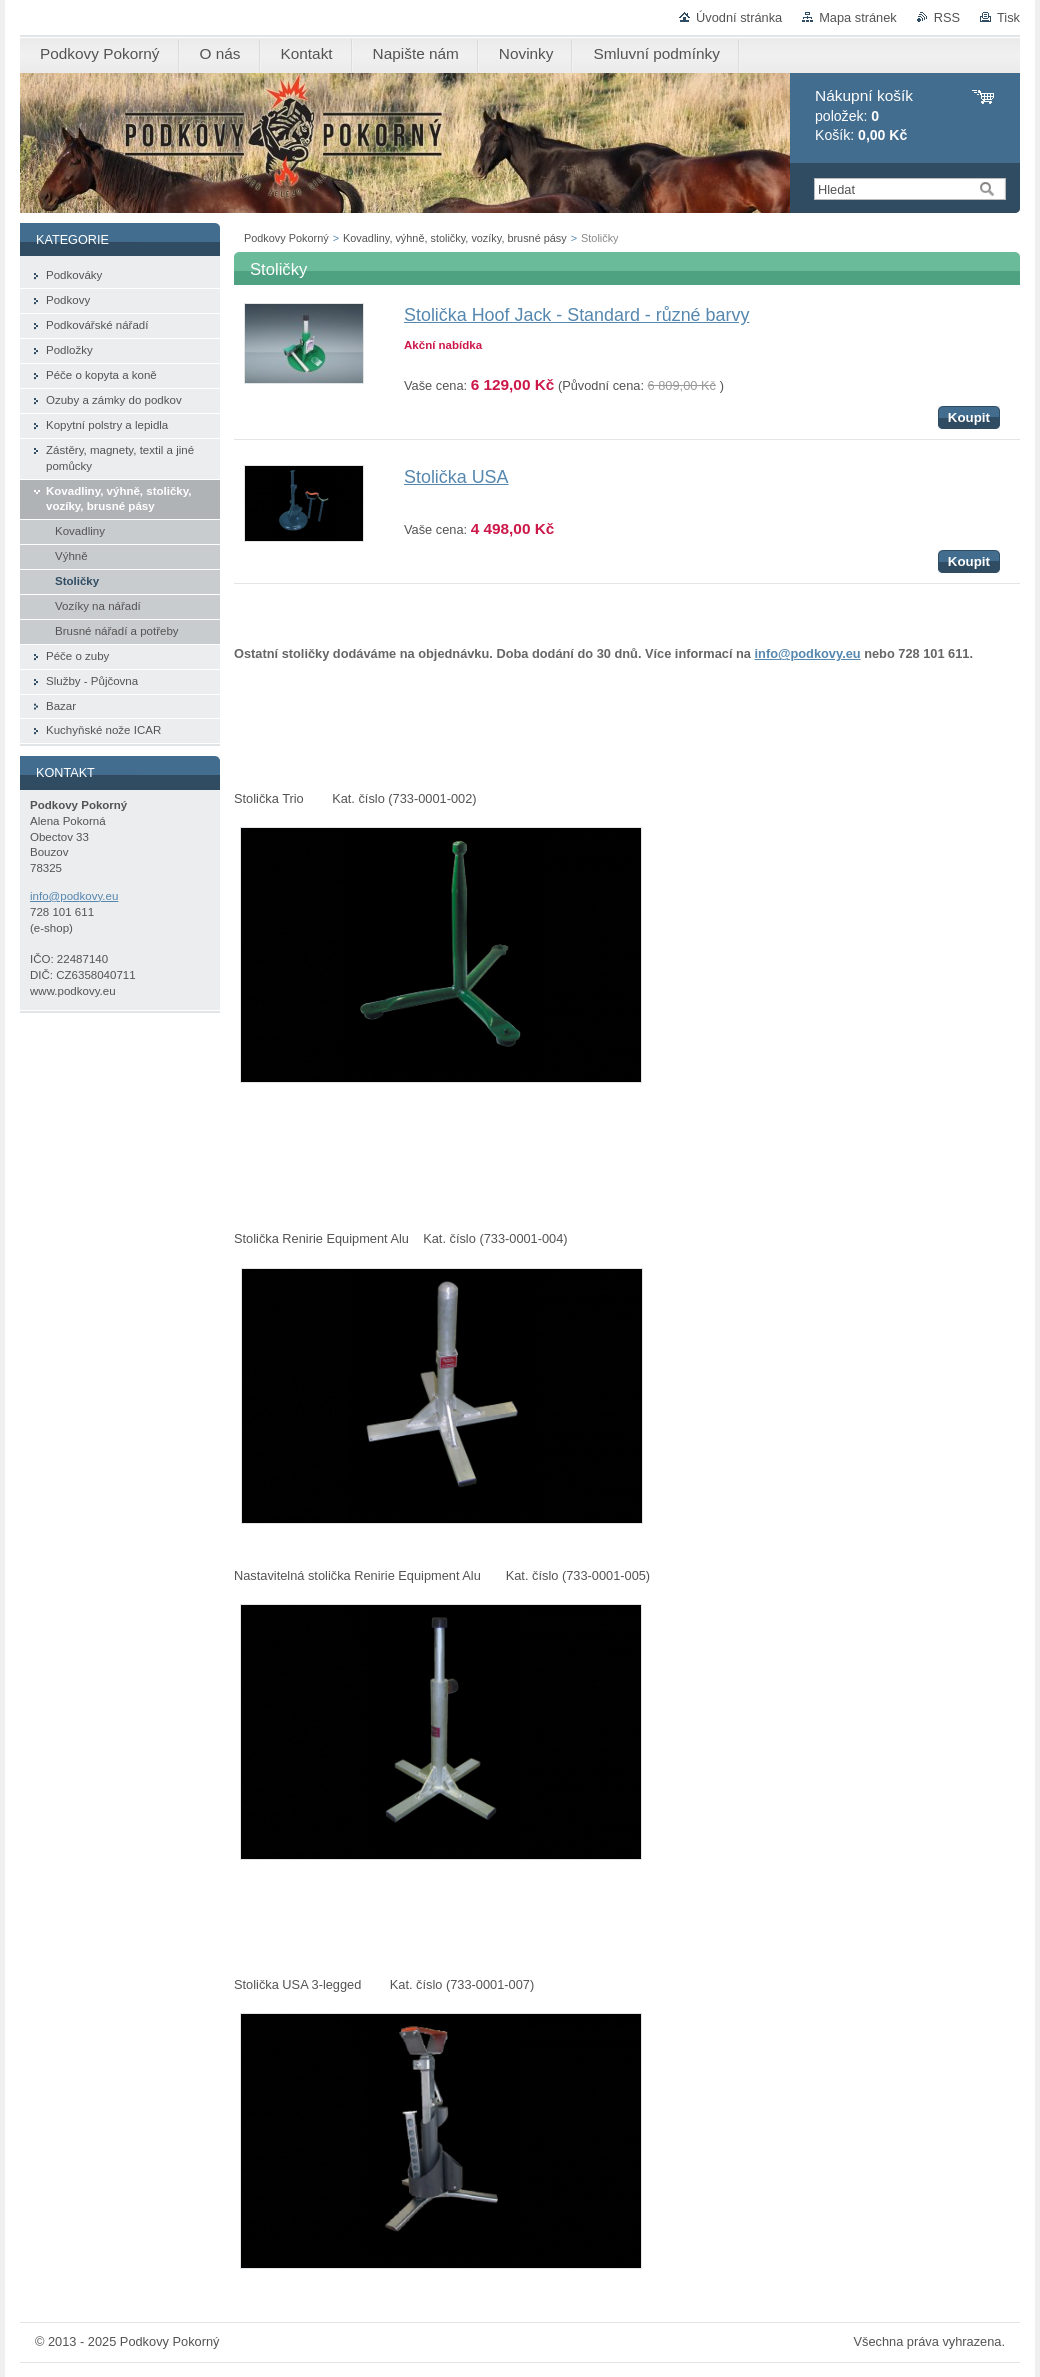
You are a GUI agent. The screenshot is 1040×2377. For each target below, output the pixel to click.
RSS (947, 17)
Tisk (1008, 17)
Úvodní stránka (739, 17)
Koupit (969, 417)
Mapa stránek (858, 17)
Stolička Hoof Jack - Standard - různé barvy (576, 315)
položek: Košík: (864, 115)
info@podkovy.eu (808, 653)
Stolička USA (456, 477)
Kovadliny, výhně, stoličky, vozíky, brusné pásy (455, 238)
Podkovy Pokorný (286, 238)
